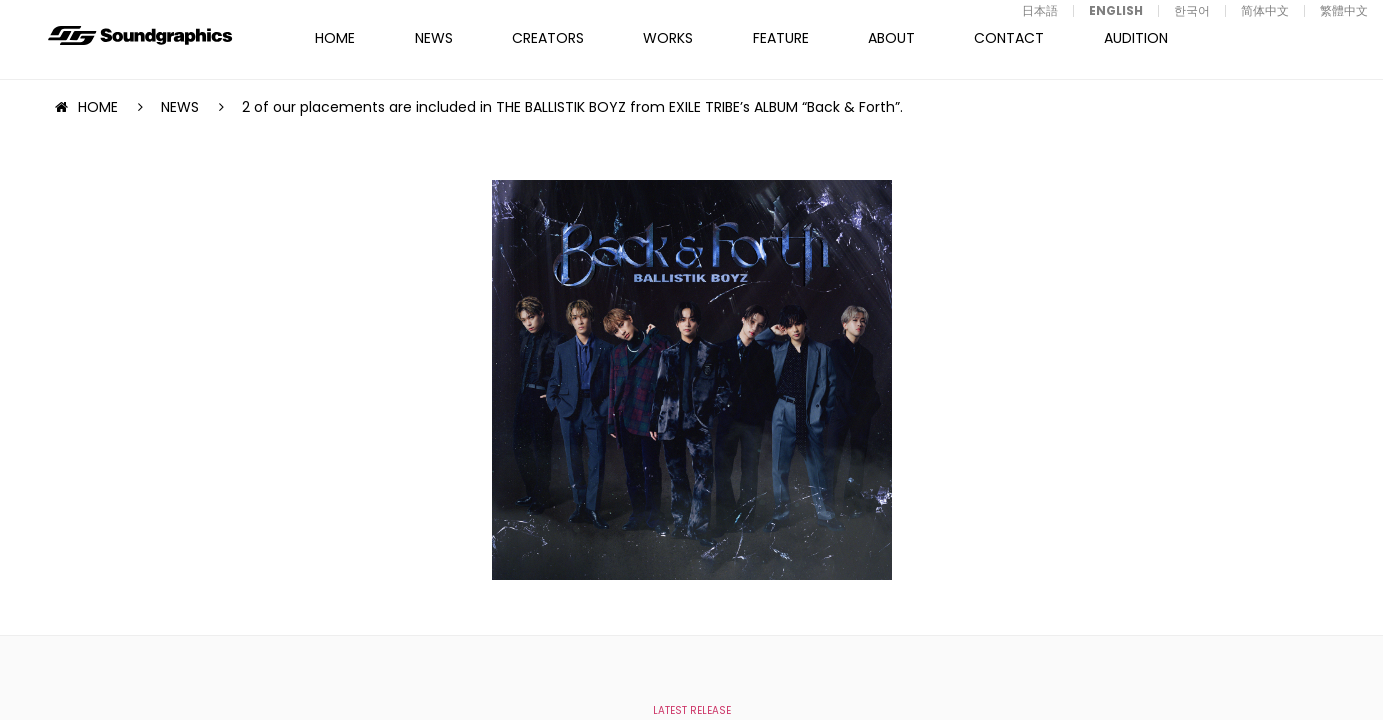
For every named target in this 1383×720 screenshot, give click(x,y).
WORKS (668, 38)
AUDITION (1136, 38)
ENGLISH (1116, 10)
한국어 (1192, 10)
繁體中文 (1344, 10)
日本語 (1040, 10)
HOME (335, 38)
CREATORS (548, 38)
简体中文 (1265, 10)
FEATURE (781, 38)
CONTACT (1009, 38)
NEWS (434, 38)
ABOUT (891, 38)
